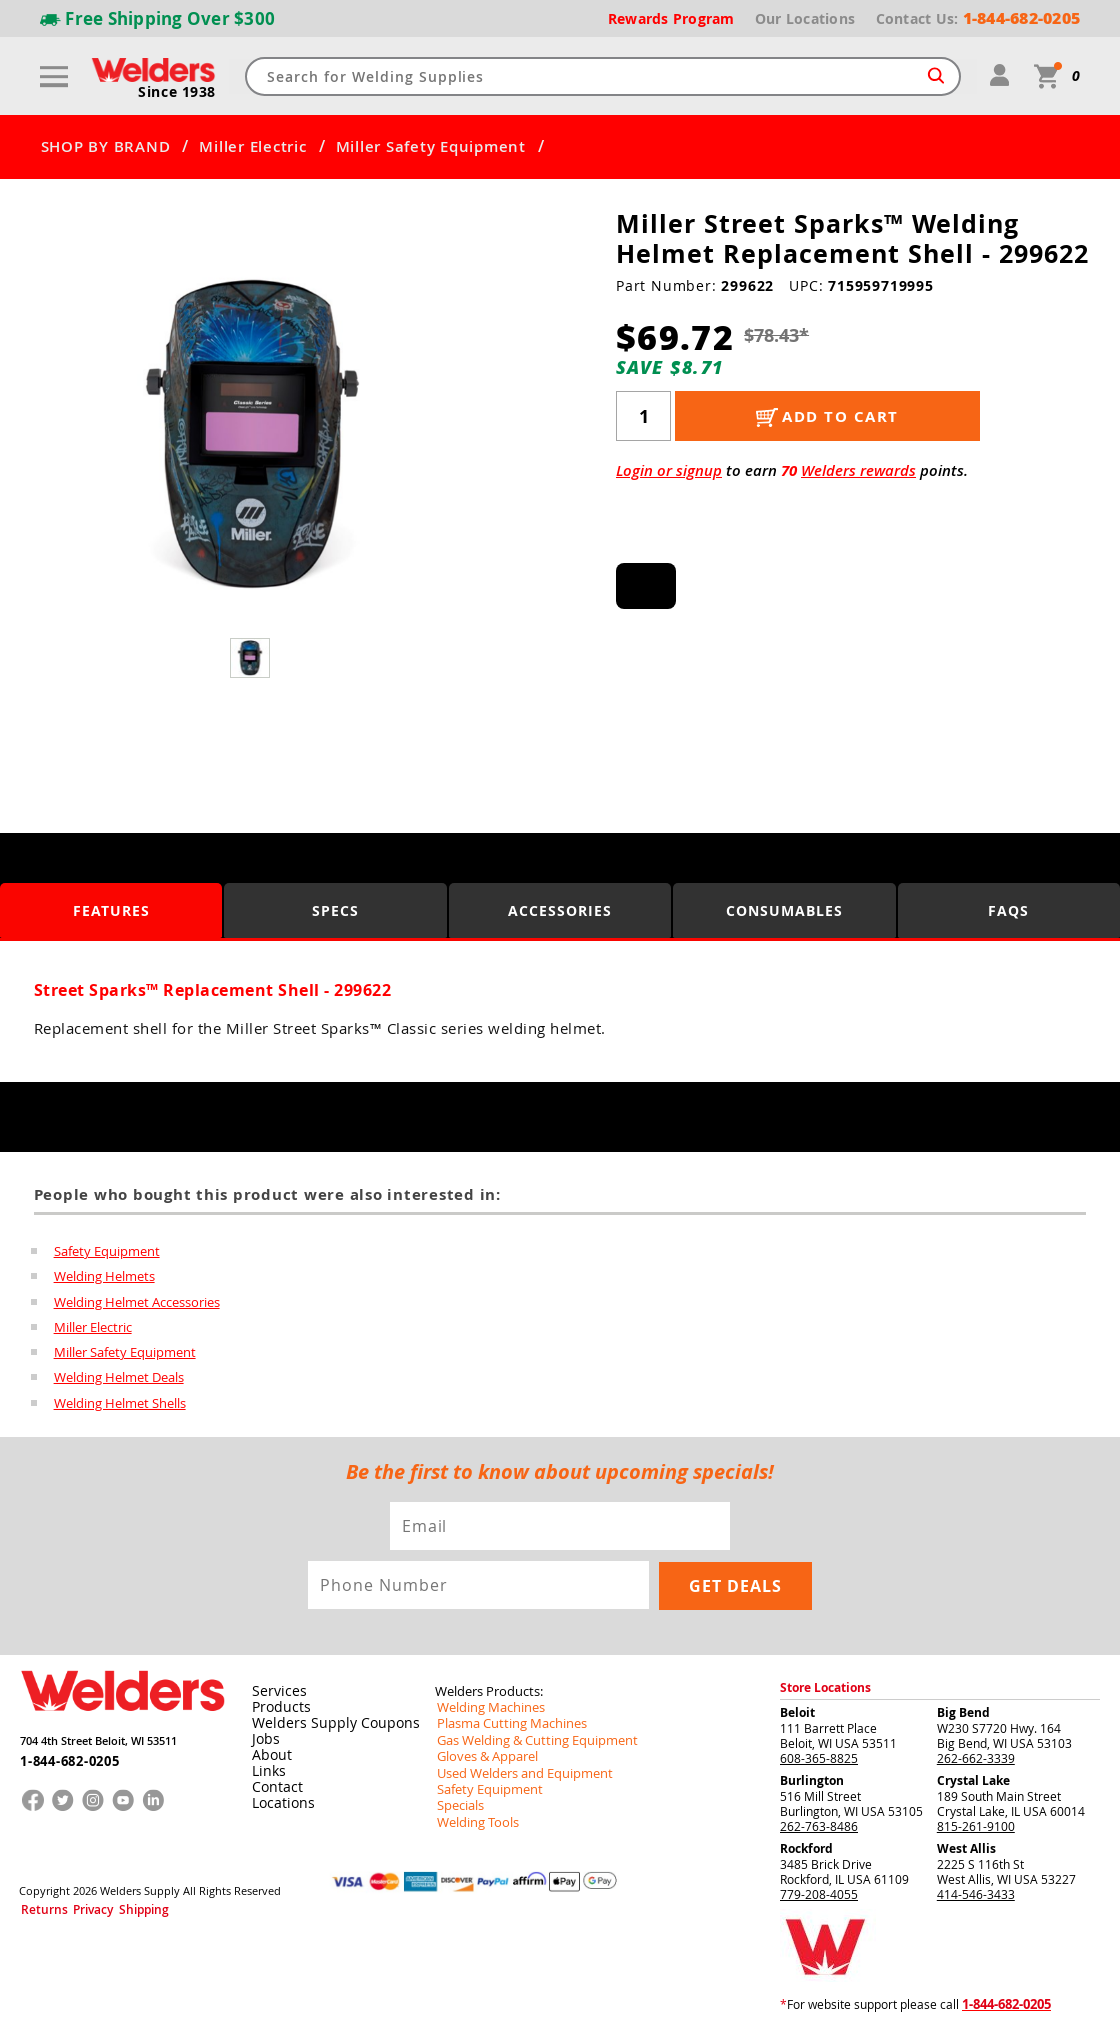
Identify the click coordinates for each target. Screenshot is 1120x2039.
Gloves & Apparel (483, 1758)
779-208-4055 (819, 1897)
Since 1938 (178, 92)
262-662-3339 (976, 1761)
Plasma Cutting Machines (505, 1726)
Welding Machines (486, 1710)
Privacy (76, 1909)
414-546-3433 (976, 1897)
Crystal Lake (973, 1783)
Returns (37, 1909)
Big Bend (963, 1715)
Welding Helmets (104, 1277)
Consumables (784, 910)
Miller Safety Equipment (431, 147)
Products (277, 1710)
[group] (252, 435)
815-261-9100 (976, 1829)
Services (274, 1694)
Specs (335, 910)
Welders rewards (858, 470)
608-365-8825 (819, 1761)
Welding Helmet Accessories (137, 1303)
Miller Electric (252, 147)
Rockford (806, 1851)
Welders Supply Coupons (324, 1726)
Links (265, 1774)
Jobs (262, 1742)
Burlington (812, 1783)
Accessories (560, 910)
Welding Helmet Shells (120, 1407)
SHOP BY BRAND (106, 147)
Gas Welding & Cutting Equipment (529, 1742)
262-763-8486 (819, 1829)
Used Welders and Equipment (517, 1774)
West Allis (966, 1851)
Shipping (116, 1909)
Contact (273, 1790)
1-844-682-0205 (63, 1758)
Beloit (797, 1715)
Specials (458, 1806)
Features (111, 910)
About (268, 1758)
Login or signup (669, 470)
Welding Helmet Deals (119, 1381)
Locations (279, 1806)
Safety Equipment (107, 1251)
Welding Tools (473, 1822)
